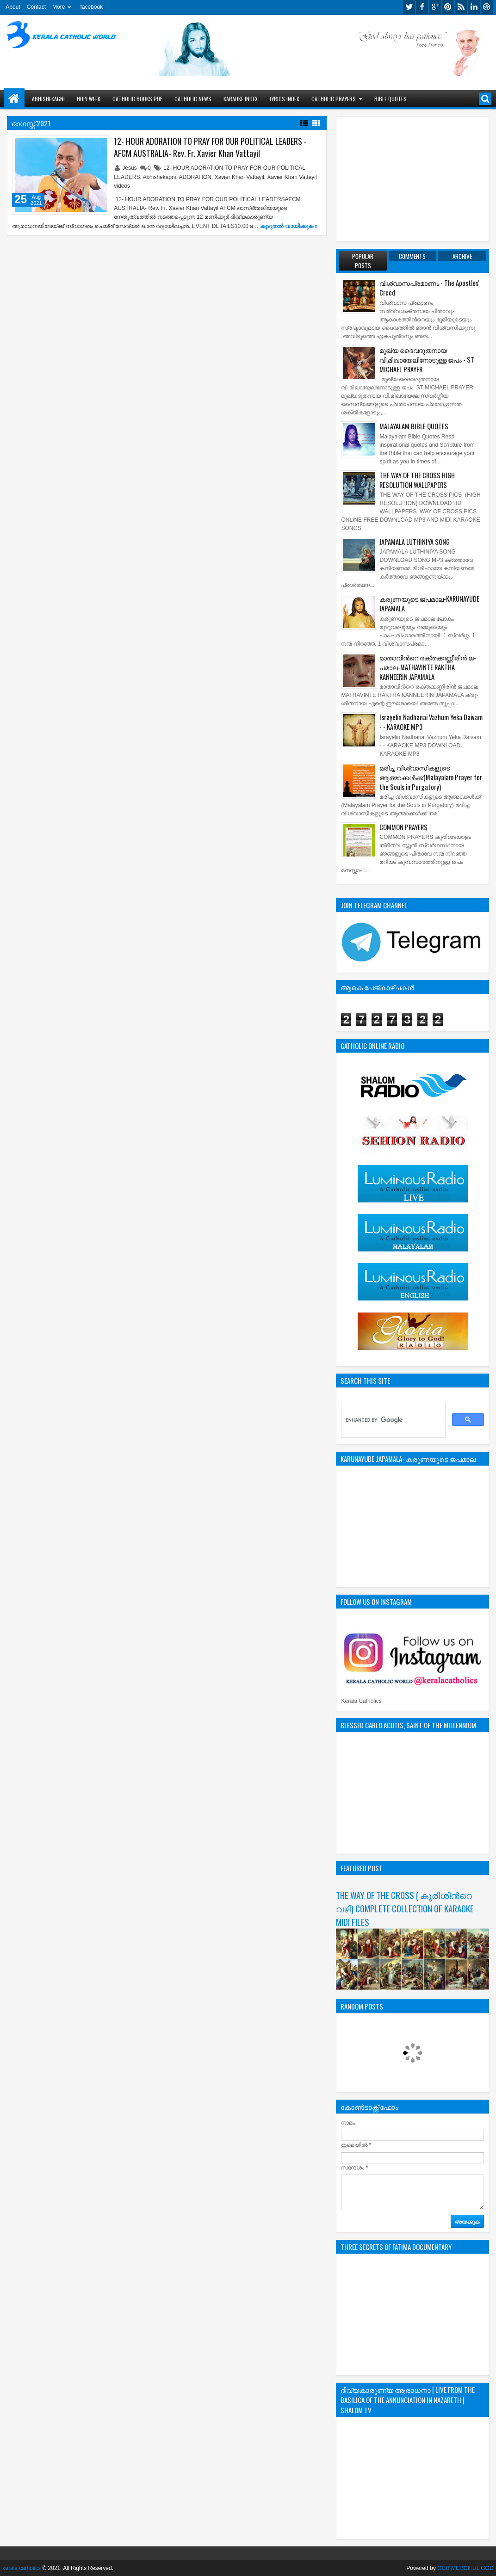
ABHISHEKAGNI (48, 99)
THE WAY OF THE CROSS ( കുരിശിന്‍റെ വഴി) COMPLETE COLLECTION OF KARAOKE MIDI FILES (405, 1908)
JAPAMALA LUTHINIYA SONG (414, 542)
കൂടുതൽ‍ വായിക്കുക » (288, 226)
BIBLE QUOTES (390, 99)
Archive (462, 256)
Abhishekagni (159, 177)
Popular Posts (362, 261)
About (13, 7)
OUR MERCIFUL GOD (465, 2568)
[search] (392, 1420)
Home (14, 98)
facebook (91, 7)
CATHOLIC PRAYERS (333, 99)
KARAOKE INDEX (240, 99)
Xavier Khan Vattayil (239, 177)
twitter (409, 7)
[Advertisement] (412, 179)
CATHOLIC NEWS (192, 99)
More (58, 7)
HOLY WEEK (88, 99)
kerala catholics (21, 2568)
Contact (36, 7)
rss (461, 7)
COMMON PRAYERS (403, 827)
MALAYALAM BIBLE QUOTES (413, 426)
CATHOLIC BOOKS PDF (137, 99)
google (435, 7)
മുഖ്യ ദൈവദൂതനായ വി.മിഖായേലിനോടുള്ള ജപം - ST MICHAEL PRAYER (426, 359)
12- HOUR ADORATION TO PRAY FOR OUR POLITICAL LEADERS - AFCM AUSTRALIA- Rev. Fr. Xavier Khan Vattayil (210, 147)
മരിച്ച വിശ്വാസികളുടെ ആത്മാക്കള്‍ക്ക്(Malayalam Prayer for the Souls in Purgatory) (430, 777)
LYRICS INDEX (284, 99)
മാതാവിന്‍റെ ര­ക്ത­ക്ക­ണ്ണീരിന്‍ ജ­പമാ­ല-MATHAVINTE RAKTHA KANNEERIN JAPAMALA (427, 667)
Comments (412, 256)
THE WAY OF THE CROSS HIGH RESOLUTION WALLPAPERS (417, 480)
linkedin (474, 7)
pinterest (448, 7)
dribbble (487, 7)
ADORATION (195, 177)
